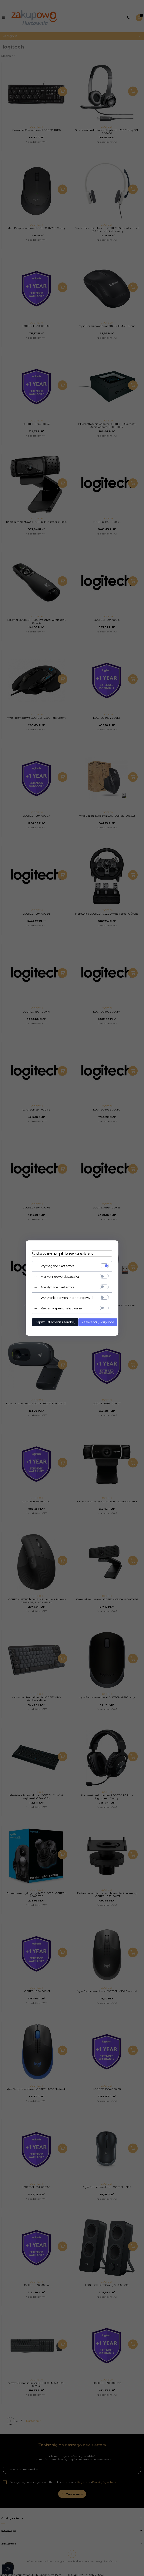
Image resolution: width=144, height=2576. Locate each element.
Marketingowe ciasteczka (56, 1276)
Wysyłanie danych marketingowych (64, 1297)
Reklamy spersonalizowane (57, 1308)
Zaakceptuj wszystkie (96, 1322)
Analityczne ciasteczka (54, 1287)
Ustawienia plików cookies (59, 1253)
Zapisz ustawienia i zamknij (52, 1322)
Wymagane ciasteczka (54, 1266)
